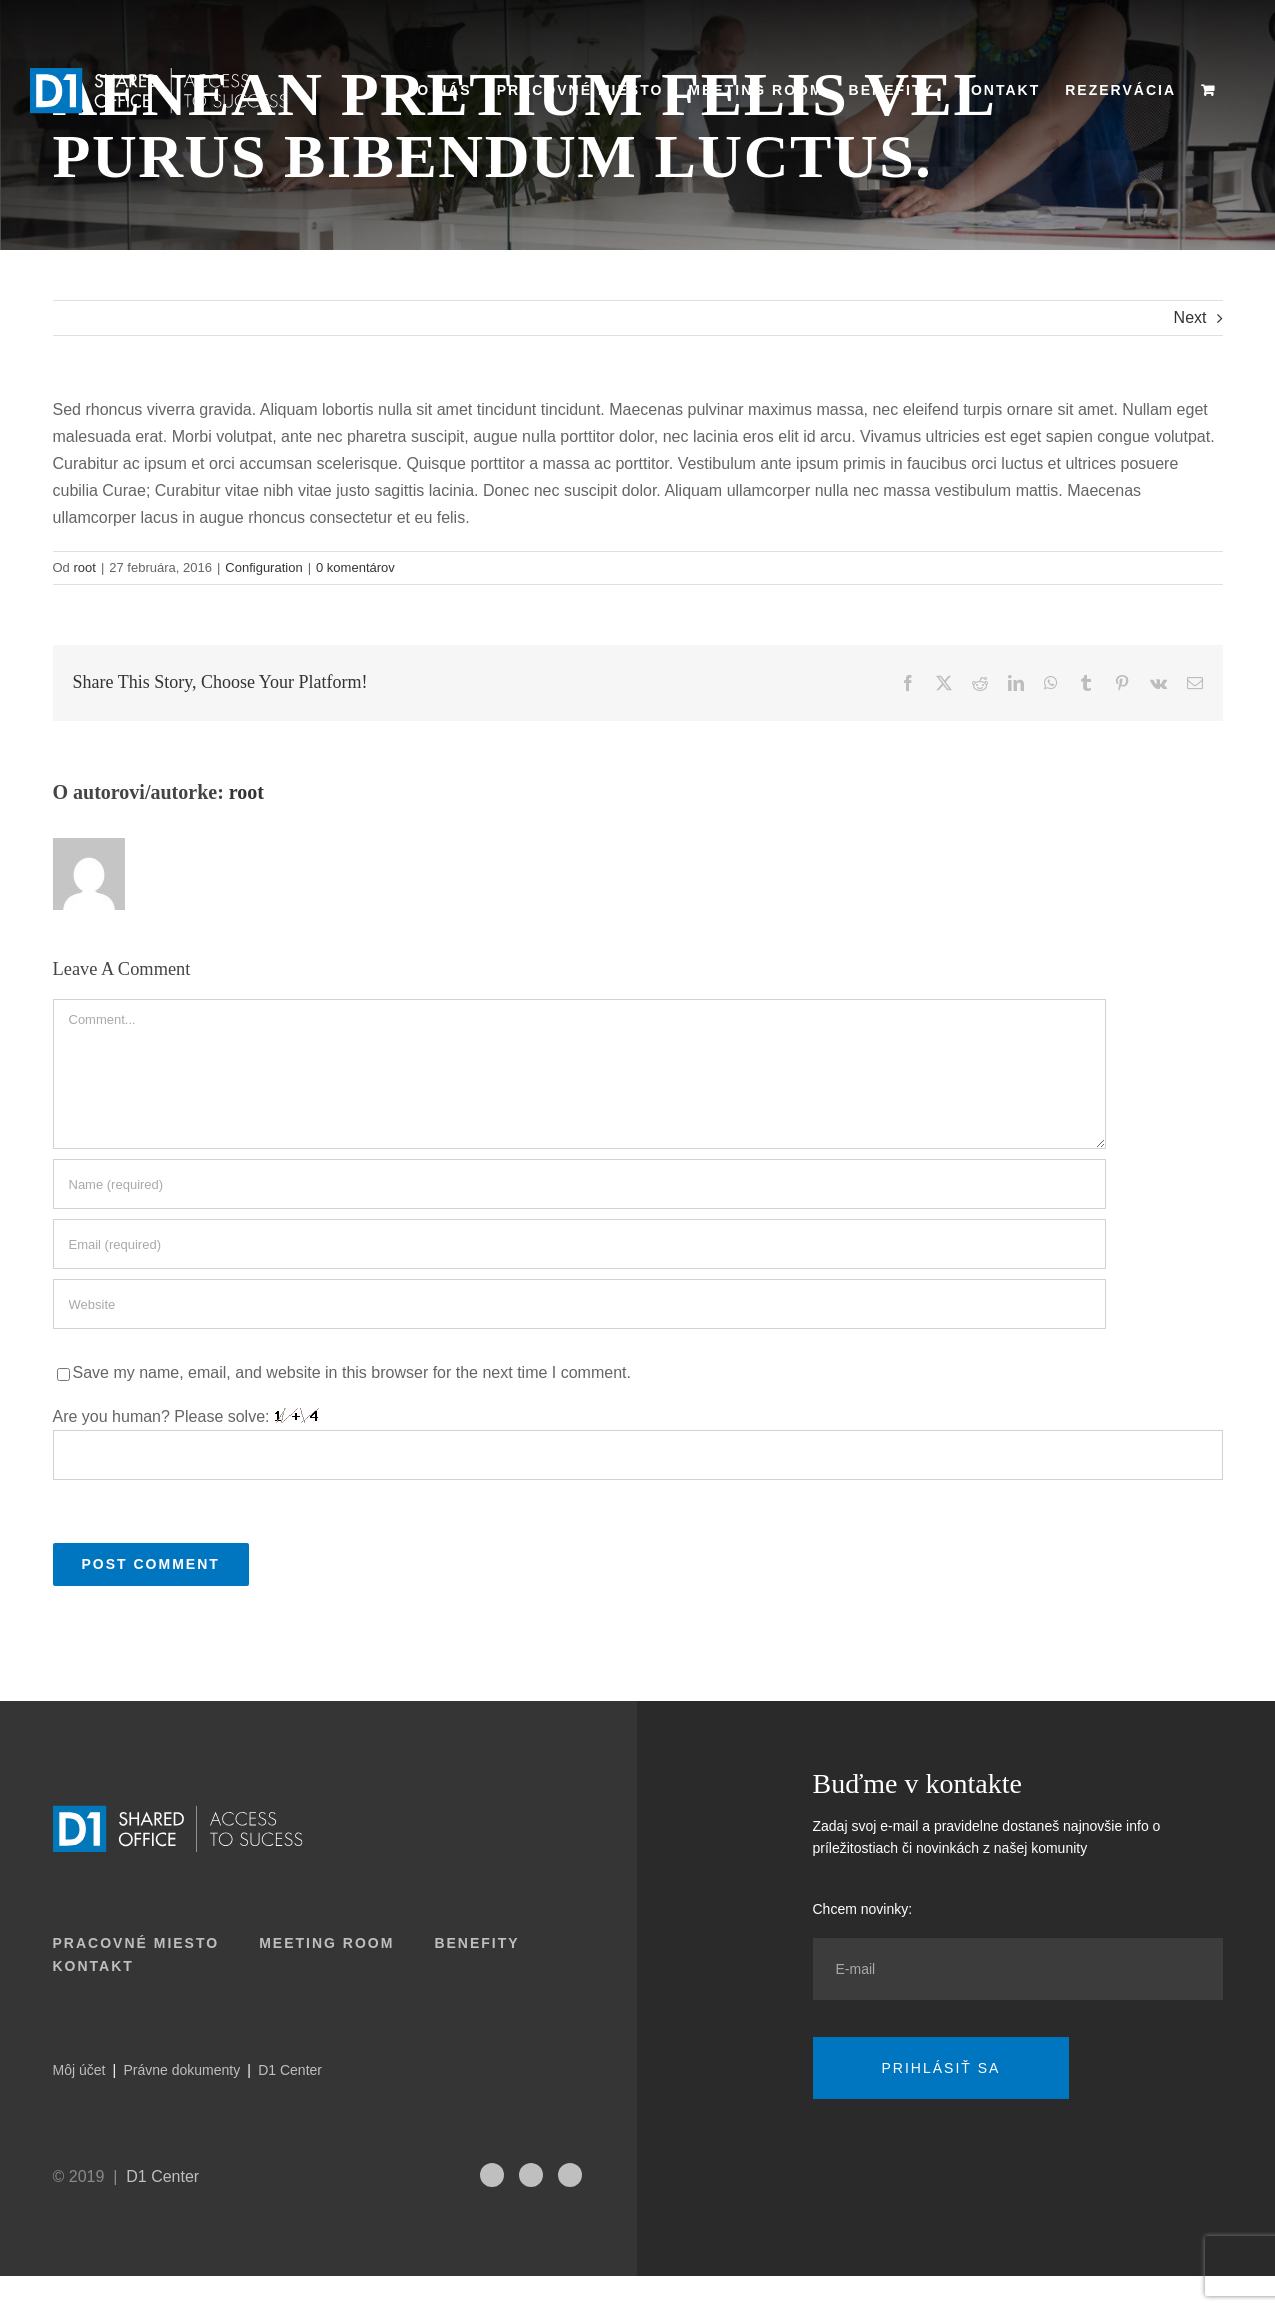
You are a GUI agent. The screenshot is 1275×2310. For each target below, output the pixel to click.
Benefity (476, 1943)
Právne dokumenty (181, 2070)
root (84, 567)
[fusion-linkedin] (531, 2175)
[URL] (579, 1304)
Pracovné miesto (136, 1943)
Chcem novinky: (863, 1909)
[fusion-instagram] (492, 2175)
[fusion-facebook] (570, 2175)
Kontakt (93, 1966)
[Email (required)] (579, 1244)
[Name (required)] (579, 1184)
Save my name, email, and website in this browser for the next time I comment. (352, 1372)
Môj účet (79, 2070)
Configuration (263, 567)
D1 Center (290, 2070)
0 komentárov (355, 567)
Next (1190, 317)
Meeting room (326, 1943)
